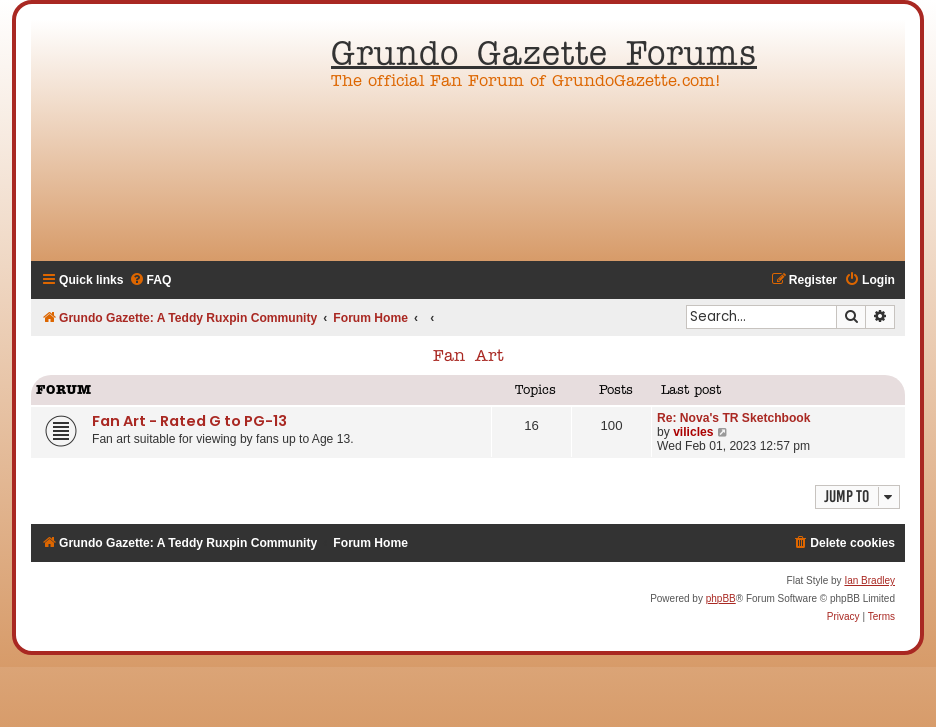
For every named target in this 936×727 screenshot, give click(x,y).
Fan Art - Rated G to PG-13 (189, 421)
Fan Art (468, 357)
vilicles (693, 432)
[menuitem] (150, 280)
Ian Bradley (869, 580)
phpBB (721, 598)
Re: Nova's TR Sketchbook (733, 418)
